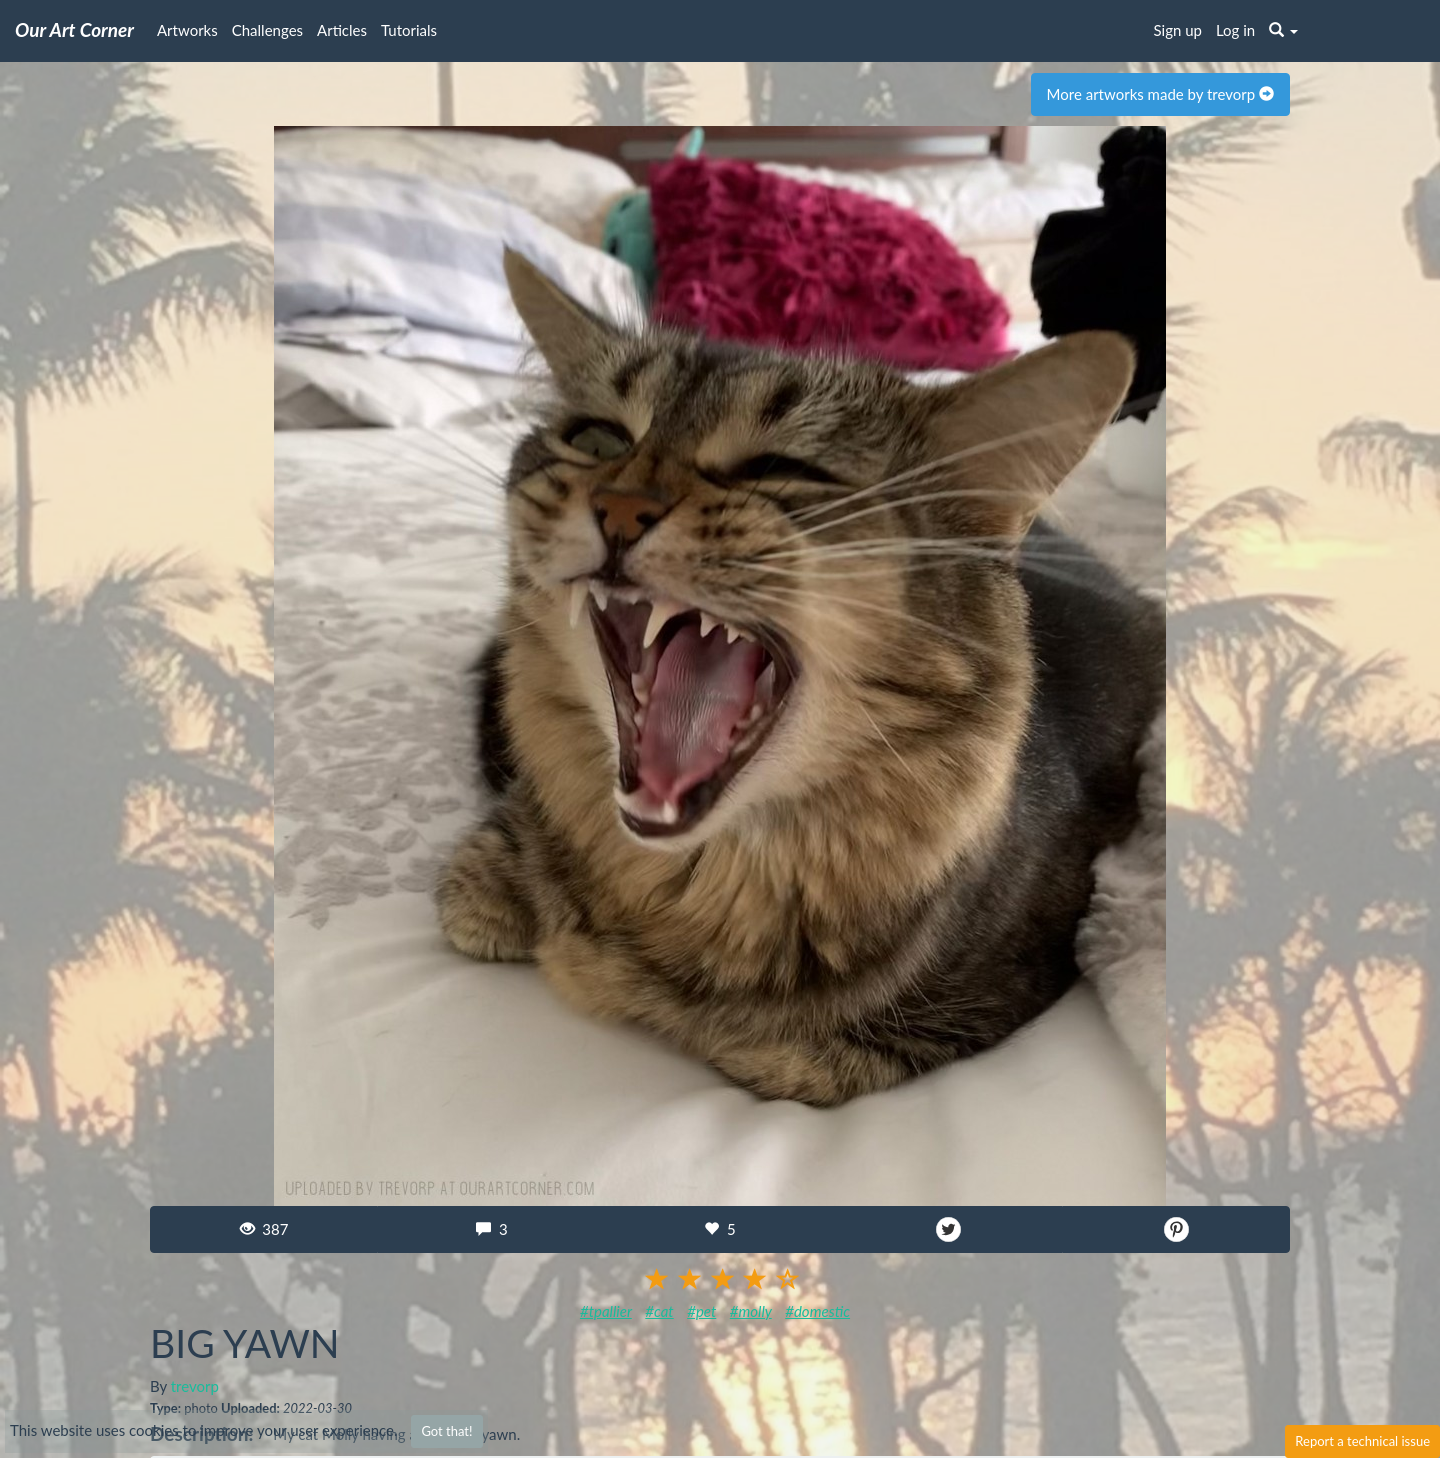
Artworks (187, 30)
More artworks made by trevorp (1160, 94)
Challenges (267, 30)
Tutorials (409, 30)
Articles (342, 30)
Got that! (446, 1431)
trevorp (195, 1386)
